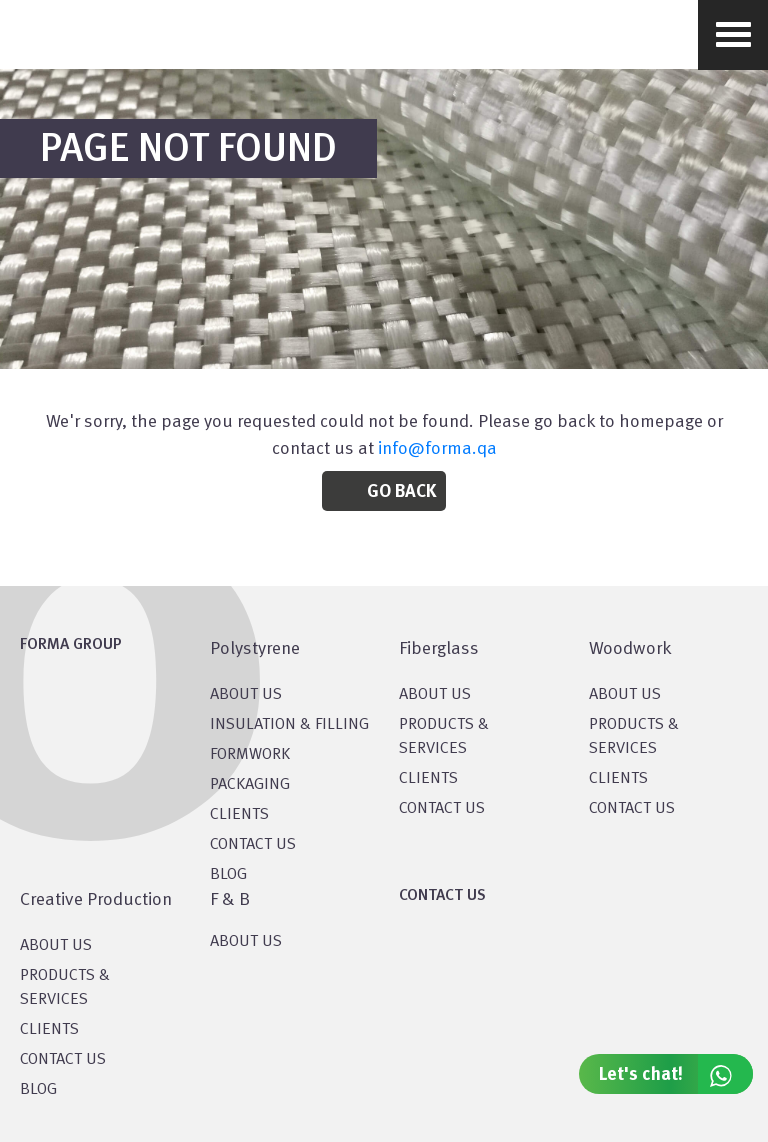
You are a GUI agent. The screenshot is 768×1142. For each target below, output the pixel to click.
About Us (435, 695)
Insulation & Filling (289, 725)
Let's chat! (676, 1074)
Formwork (250, 755)
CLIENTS (239, 815)
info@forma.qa (437, 449)
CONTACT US (253, 845)
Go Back (401, 492)
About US (246, 695)
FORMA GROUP (71, 645)
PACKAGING (250, 785)
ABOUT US (246, 942)
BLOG (228, 875)
